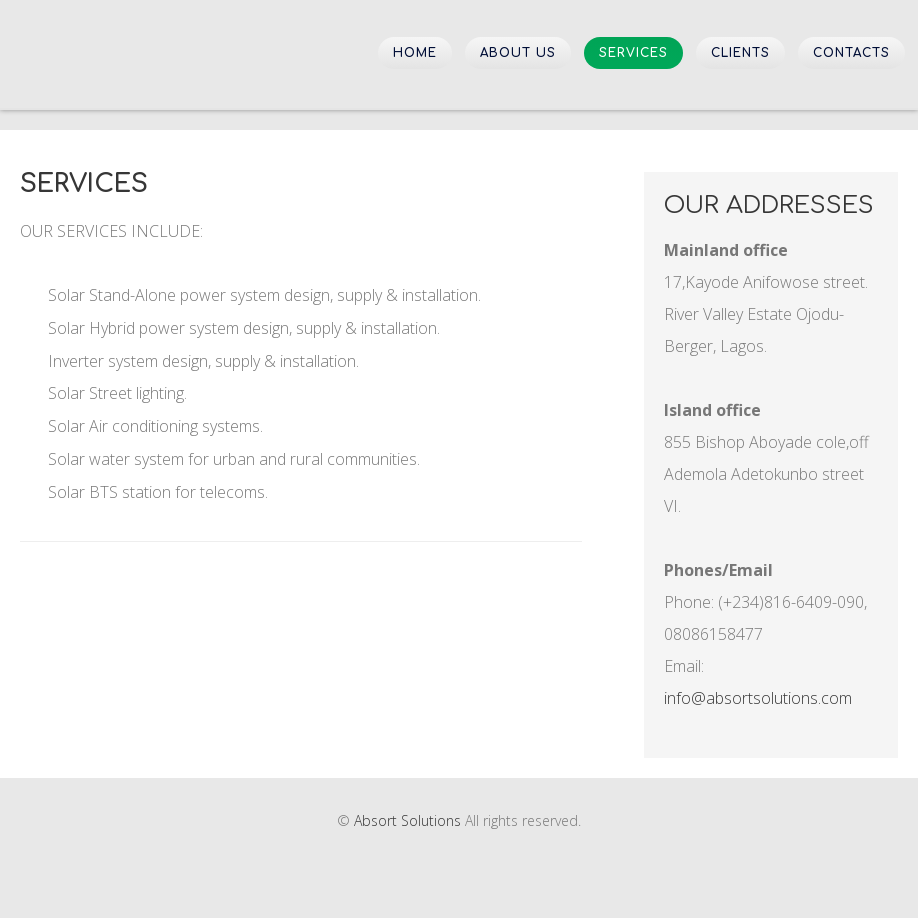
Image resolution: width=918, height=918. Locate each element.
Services (633, 53)
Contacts (851, 53)
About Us (518, 53)
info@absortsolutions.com (758, 698)
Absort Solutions (120, 54)
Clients (740, 53)
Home (415, 53)
